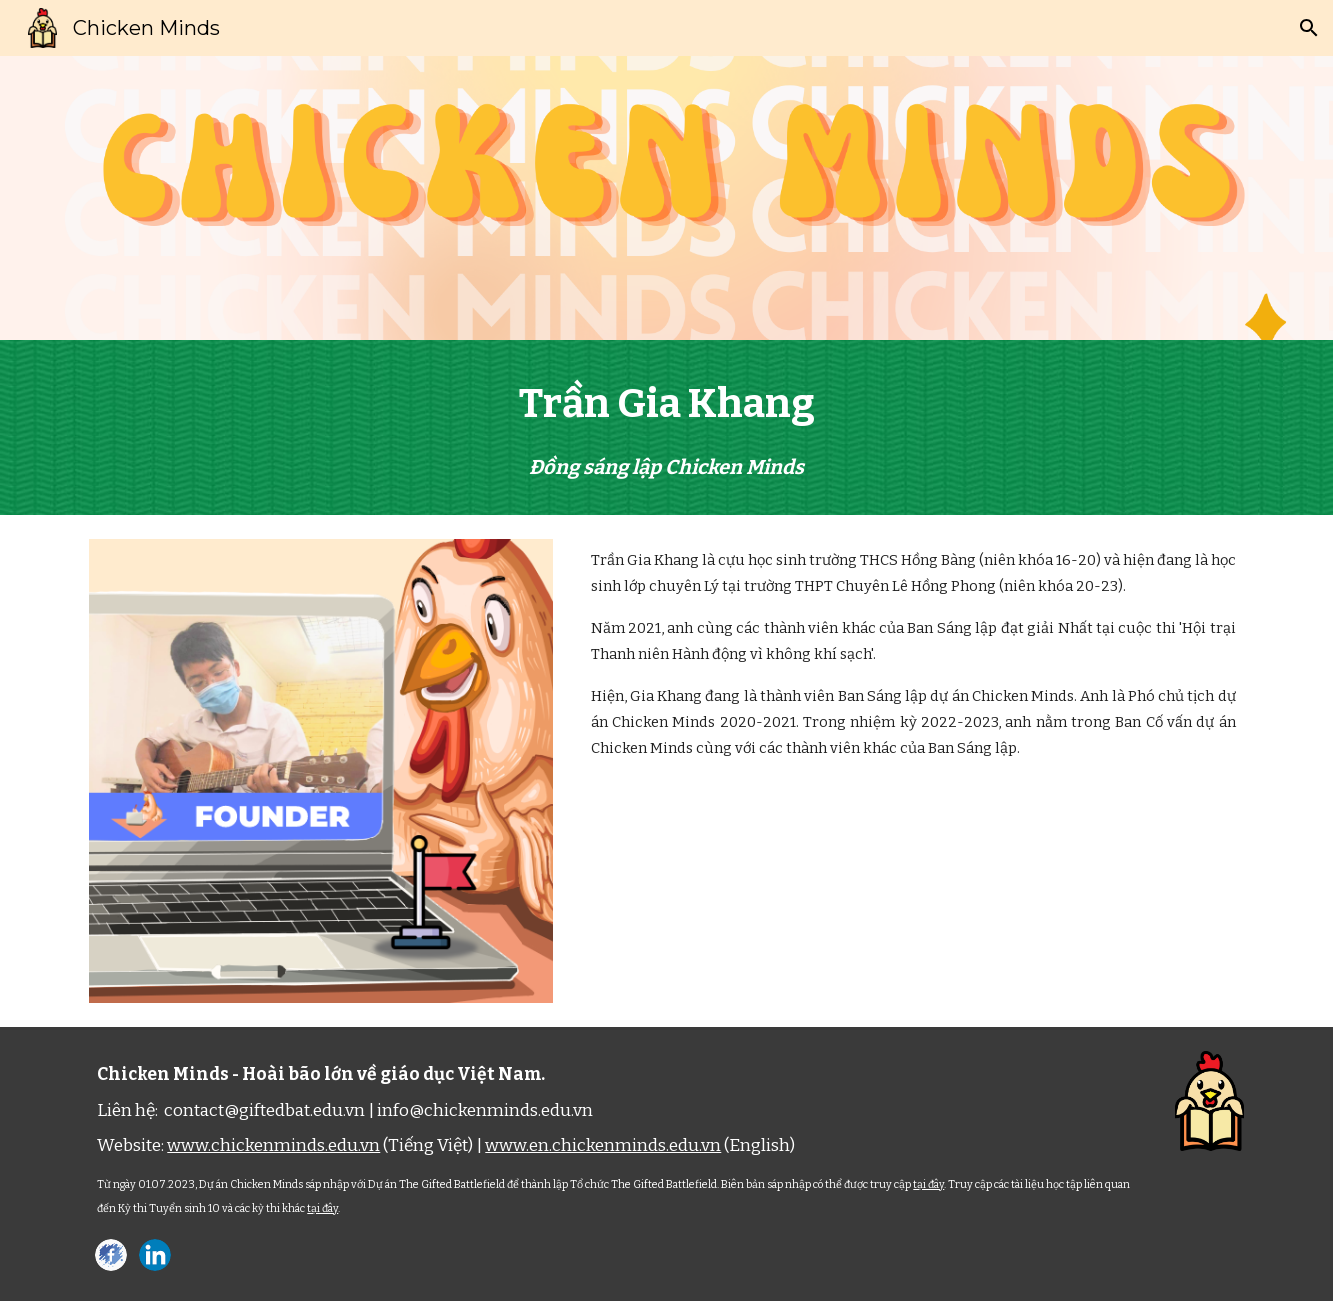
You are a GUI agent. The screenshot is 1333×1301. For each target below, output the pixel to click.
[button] (1309, 28)
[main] (666, 427)
